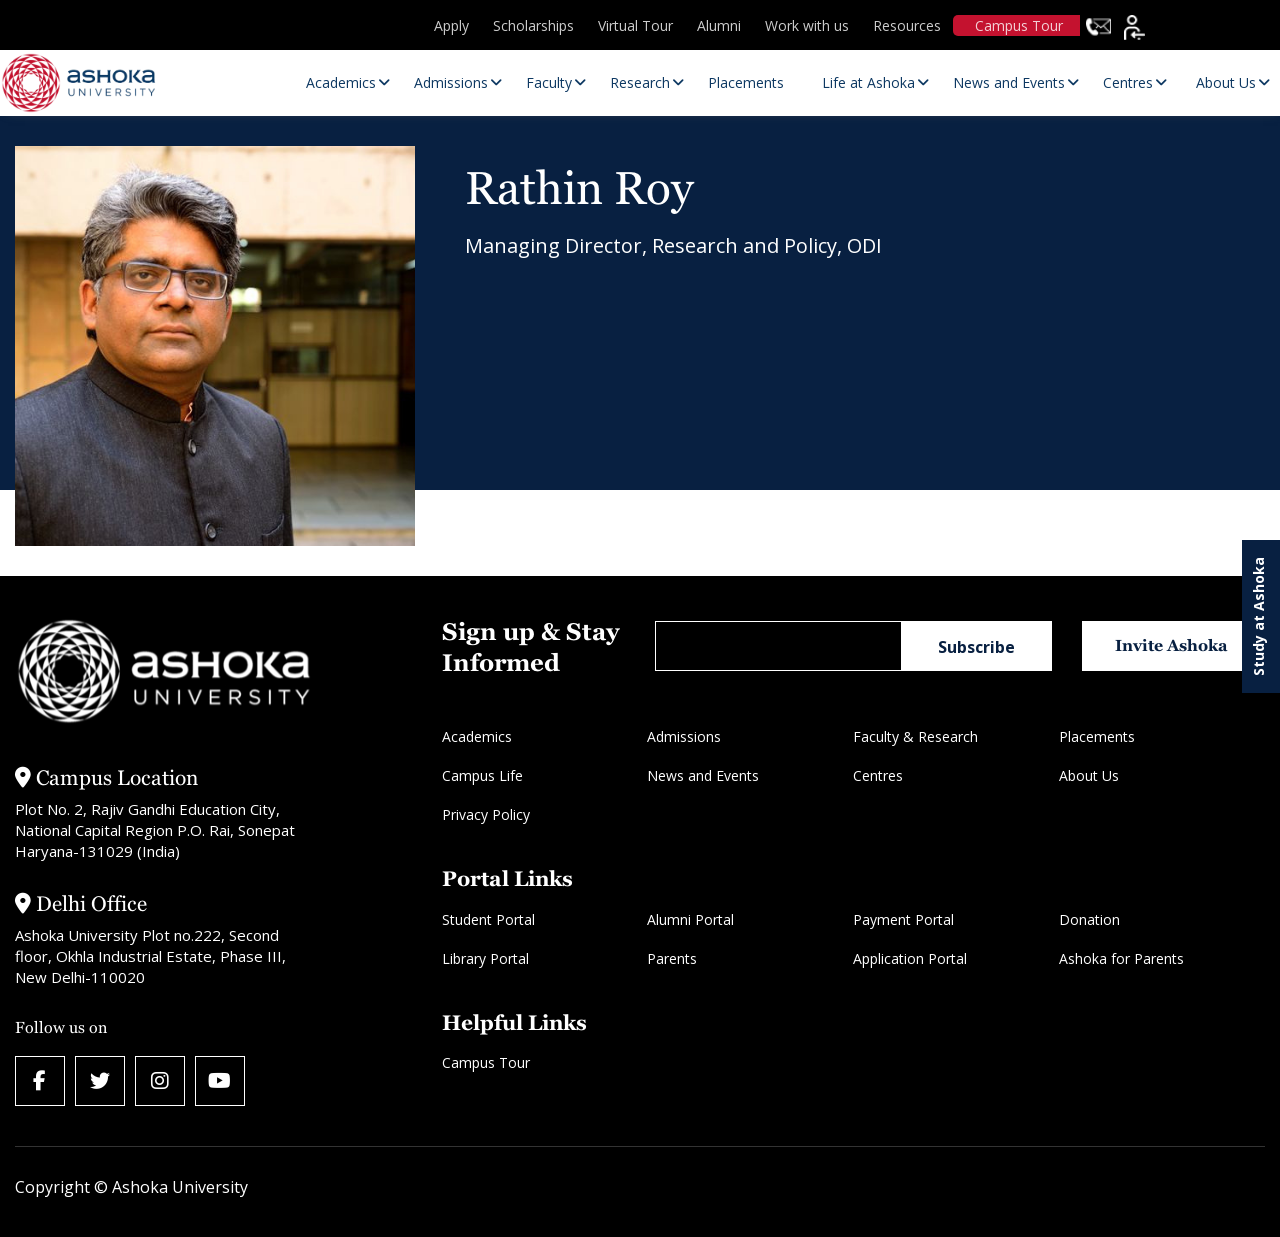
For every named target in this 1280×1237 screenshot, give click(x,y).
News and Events (703, 775)
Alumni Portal (690, 919)
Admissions (684, 736)
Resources (907, 25)
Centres (878, 775)
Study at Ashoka (1258, 616)
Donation (1089, 919)
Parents (672, 958)
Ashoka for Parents (1121, 958)
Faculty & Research (915, 736)
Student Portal (488, 919)
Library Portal (485, 958)
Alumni (719, 25)
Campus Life (482, 775)
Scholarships (533, 25)
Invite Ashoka (1171, 645)
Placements (1097, 736)
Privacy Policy (486, 814)
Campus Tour (1019, 25)
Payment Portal (903, 919)
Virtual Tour (635, 25)
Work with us (807, 25)
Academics (477, 736)
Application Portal (910, 958)
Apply (451, 25)
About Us (1089, 775)
